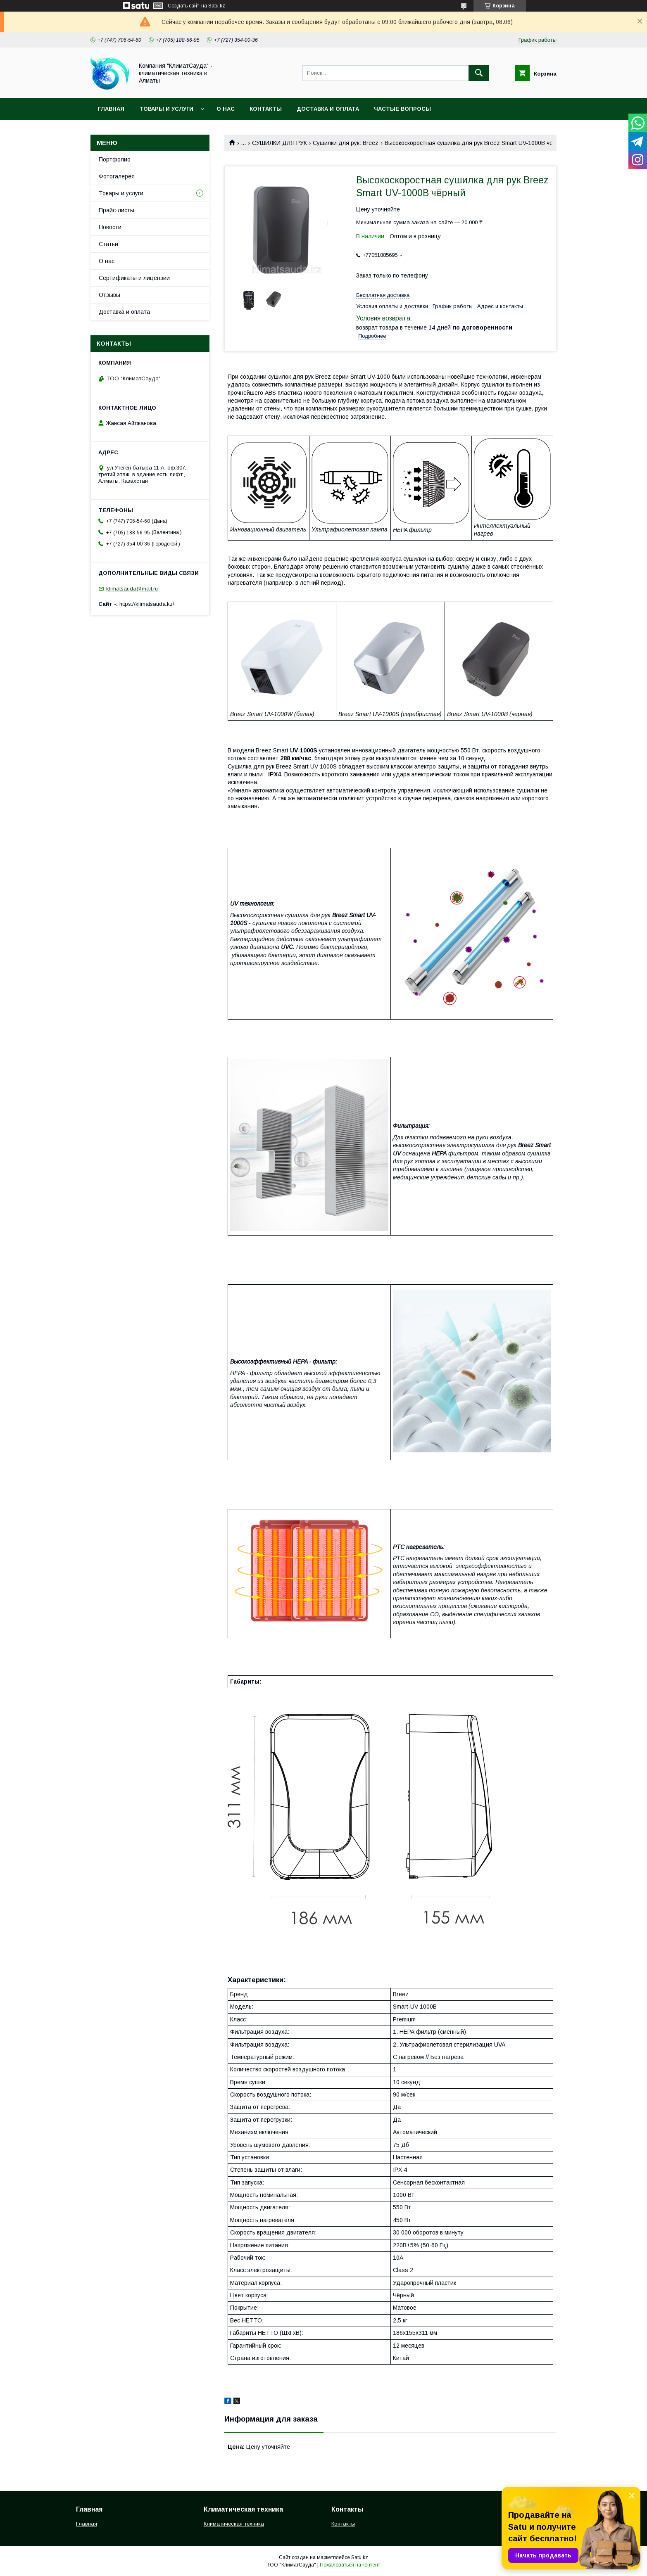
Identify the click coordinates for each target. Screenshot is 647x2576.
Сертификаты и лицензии (134, 278)
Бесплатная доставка (382, 295)
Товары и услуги (166, 109)
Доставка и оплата (328, 109)
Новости (110, 227)
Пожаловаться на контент (350, 2565)
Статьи (108, 244)
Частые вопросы (402, 109)
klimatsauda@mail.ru (132, 589)
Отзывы (109, 295)
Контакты (266, 109)
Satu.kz (359, 2557)
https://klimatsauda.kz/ (146, 604)
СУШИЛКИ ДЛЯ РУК (279, 143)
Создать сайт (183, 6)
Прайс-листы (116, 210)
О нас (225, 109)
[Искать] (479, 73)
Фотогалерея (117, 176)
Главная (111, 109)
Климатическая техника (234, 2524)
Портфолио (115, 159)
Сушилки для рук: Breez (345, 143)
